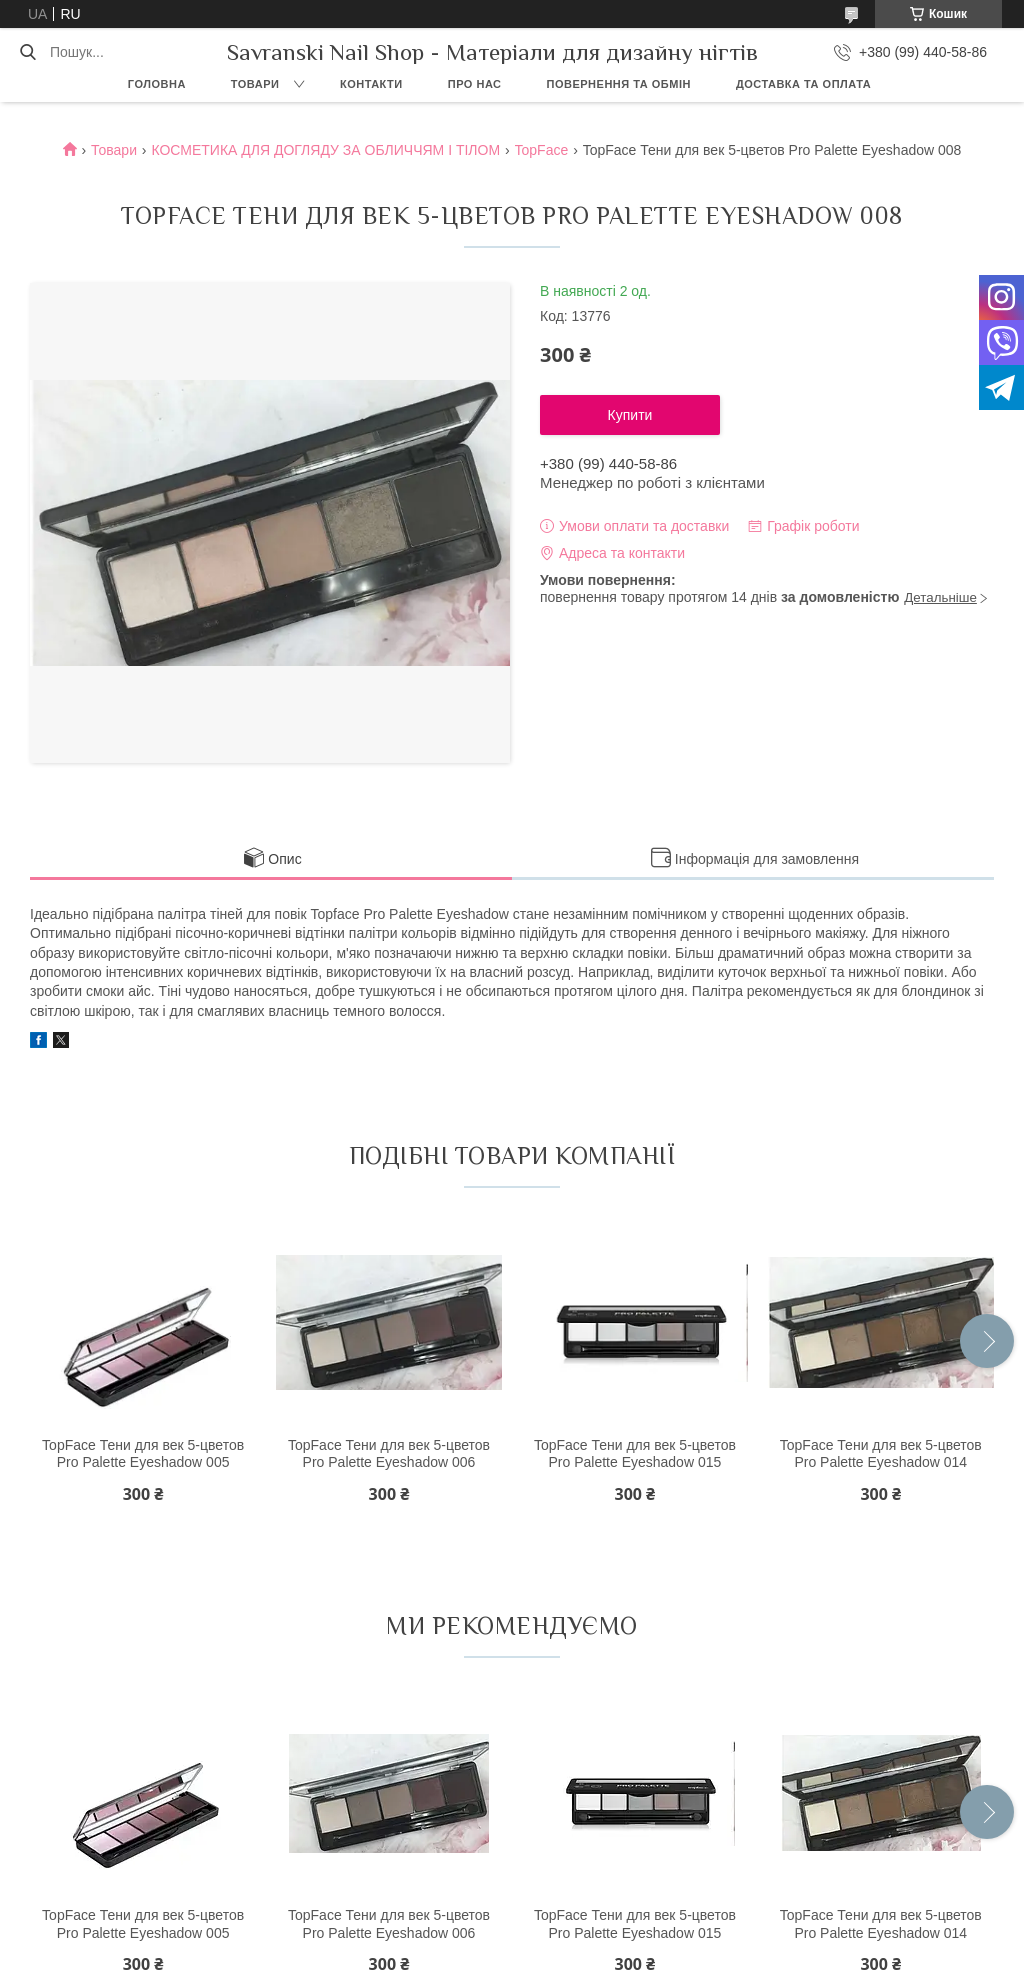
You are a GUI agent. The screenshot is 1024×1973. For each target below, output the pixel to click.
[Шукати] (27, 52)
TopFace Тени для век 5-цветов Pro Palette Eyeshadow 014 (881, 1454)
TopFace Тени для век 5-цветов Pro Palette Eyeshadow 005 (143, 1454)
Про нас (475, 84)
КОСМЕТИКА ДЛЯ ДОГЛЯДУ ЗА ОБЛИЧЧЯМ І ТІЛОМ (325, 150)
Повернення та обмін (619, 84)
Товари (255, 84)
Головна (157, 84)
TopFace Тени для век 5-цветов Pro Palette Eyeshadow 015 (635, 1454)
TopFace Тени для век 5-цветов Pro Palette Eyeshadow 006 (389, 1454)
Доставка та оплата (803, 84)
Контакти (371, 84)
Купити (630, 415)
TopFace (542, 150)
